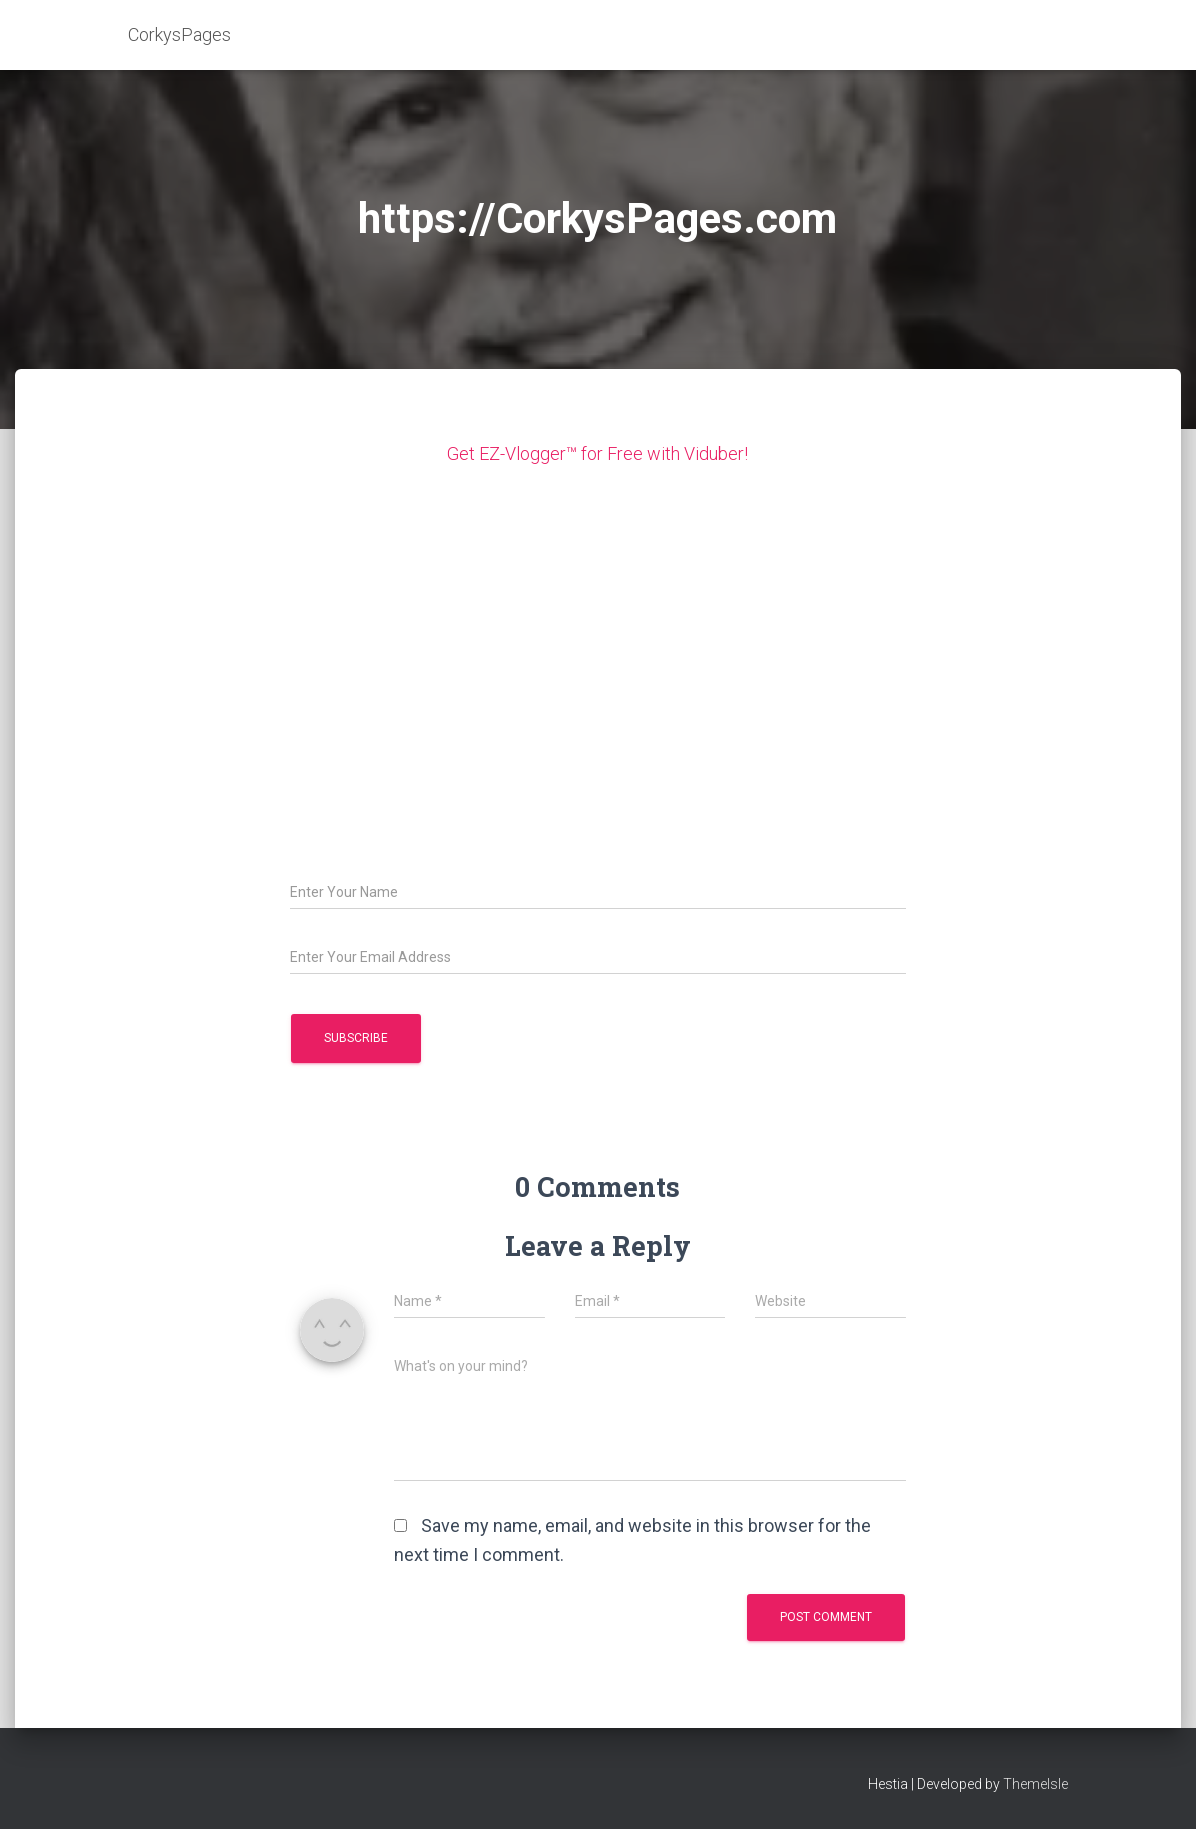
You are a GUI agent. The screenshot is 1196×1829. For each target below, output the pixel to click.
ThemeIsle (1035, 1784)
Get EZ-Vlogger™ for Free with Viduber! (597, 453)
